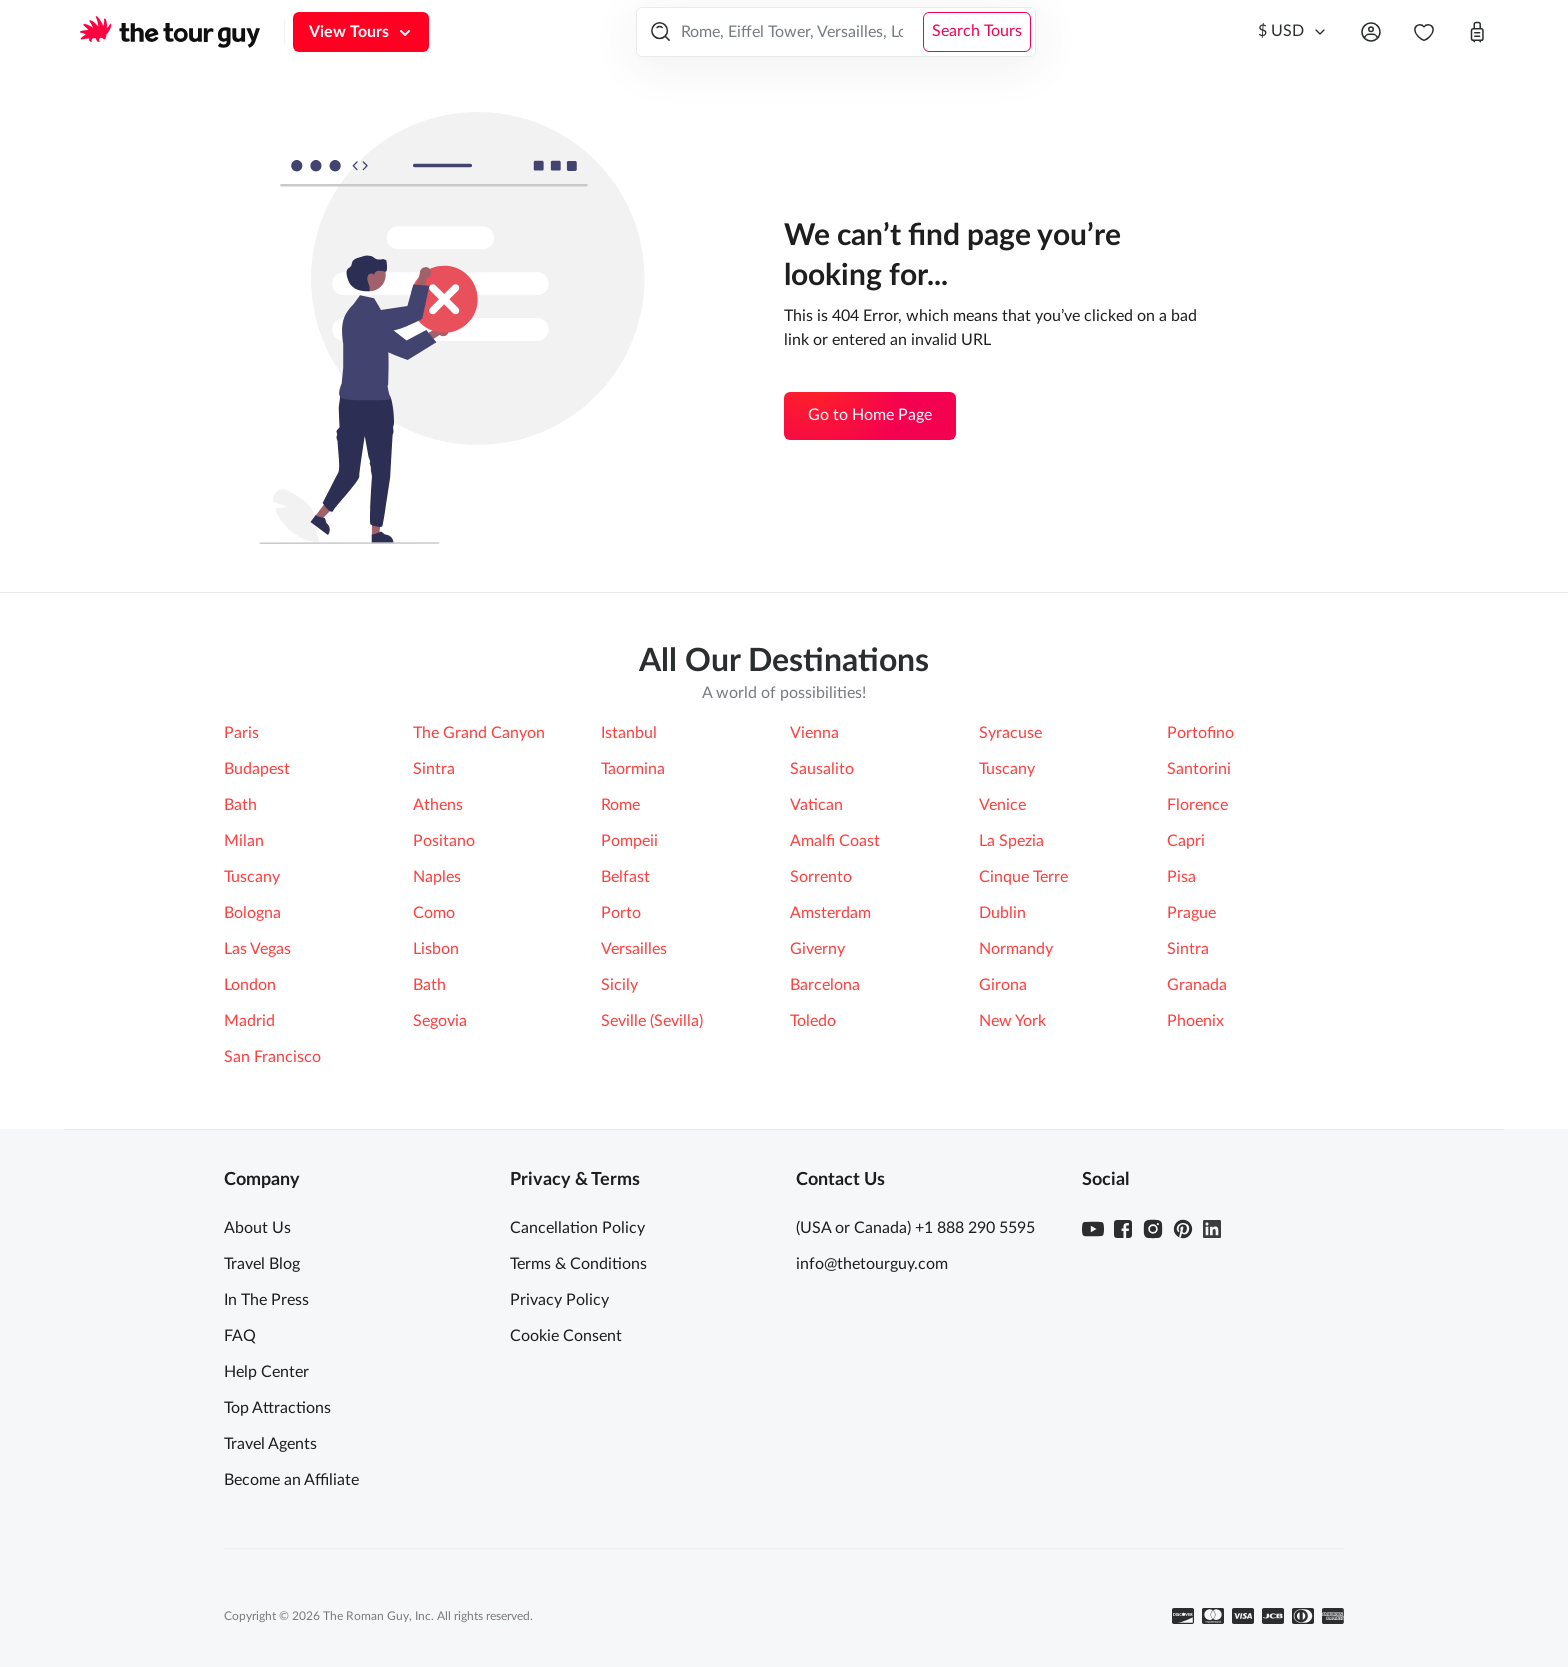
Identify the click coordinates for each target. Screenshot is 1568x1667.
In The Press (266, 1300)
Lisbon (436, 949)
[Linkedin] (1212, 1229)
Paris (241, 733)
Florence (1197, 805)
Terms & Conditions (578, 1264)
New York (1012, 1021)
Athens (438, 805)
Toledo (813, 1021)
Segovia (440, 1021)
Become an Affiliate (291, 1480)
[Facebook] (1123, 1229)
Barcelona (825, 985)
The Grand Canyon (479, 733)
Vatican (816, 805)
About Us (257, 1228)
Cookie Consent (566, 1336)
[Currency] (1293, 32)
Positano (444, 841)
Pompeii (629, 841)
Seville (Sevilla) (652, 1021)
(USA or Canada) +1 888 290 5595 (915, 1228)
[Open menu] (1371, 32)
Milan (244, 841)
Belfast (625, 877)
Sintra (434, 769)
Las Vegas (257, 949)
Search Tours (977, 31)
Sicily (619, 985)
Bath (240, 805)
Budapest (257, 769)
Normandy (1016, 949)
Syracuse (1010, 733)
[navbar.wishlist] (1424, 32)
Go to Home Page (870, 415)
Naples (437, 877)
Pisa (1181, 877)
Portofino (1200, 733)
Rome (620, 805)
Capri (1186, 841)
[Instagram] (1153, 1229)
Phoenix (1195, 1021)
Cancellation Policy (577, 1228)
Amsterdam (830, 913)
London (250, 985)
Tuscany (1007, 769)
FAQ (240, 1336)
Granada (1197, 985)
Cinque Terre (1023, 877)
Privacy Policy (559, 1300)
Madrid (249, 1021)
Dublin (1002, 913)
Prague (1191, 913)
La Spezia (1011, 841)
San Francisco (272, 1057)
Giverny (817, 949)
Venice (1002, 805)
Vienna (814, 733)
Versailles (634, 949)
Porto (621, 913)
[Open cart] (1477, 32)
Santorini (1199, 769)
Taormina (633, 769)
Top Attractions (277, 1408)
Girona (1003, 985)
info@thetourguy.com (872, 1264)
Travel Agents (270, 1444)
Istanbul (629, 733)
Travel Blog (262, 1264)
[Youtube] (1093, 1229)
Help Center (266, 1372)
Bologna (252, 913)
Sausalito (822, 769)
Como (434, 913)
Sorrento (821, 877)
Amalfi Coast (835, 841)
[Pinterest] (1183, 1229)
